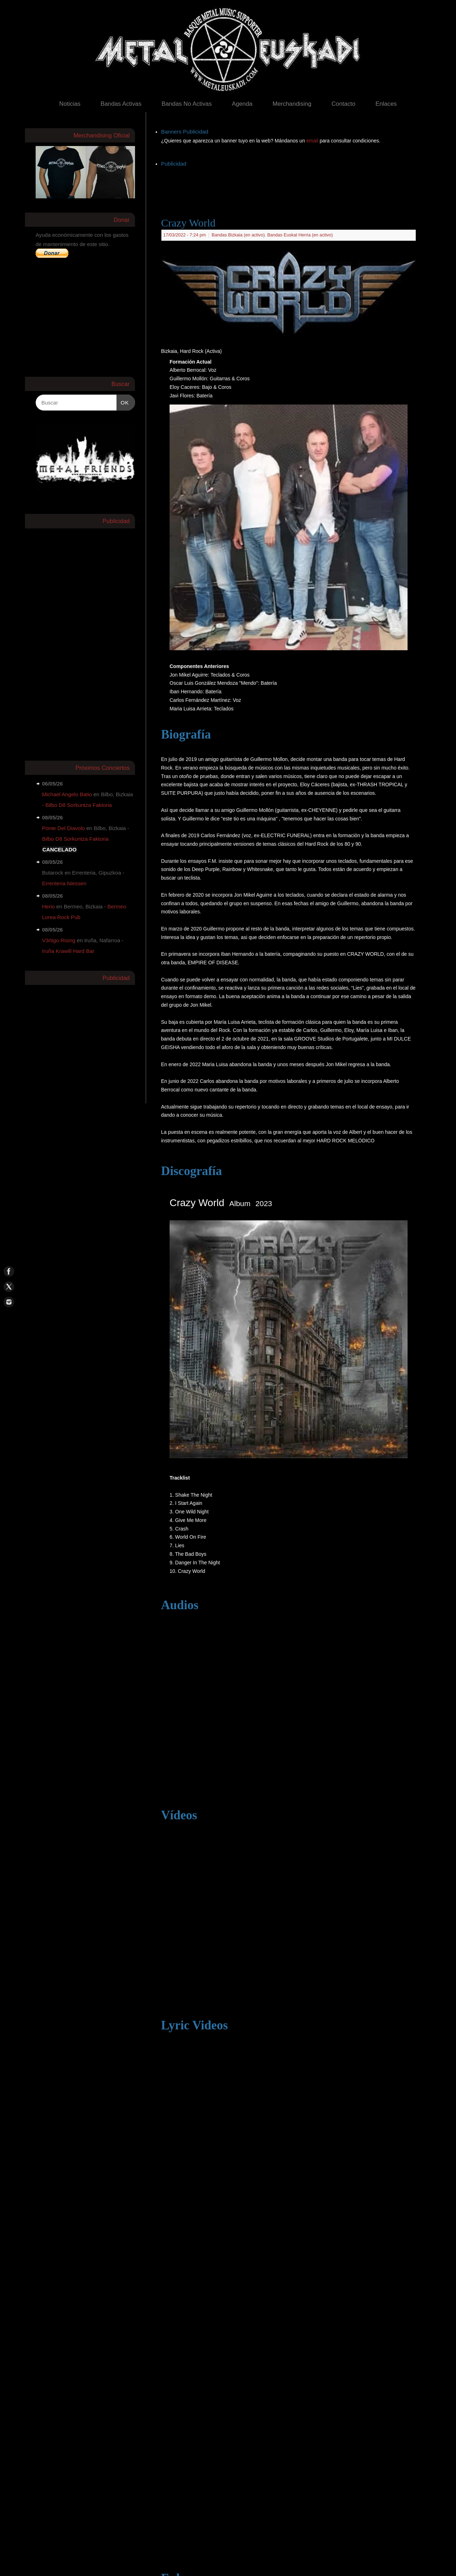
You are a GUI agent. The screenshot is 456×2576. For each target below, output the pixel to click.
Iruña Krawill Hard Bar (68, 951)
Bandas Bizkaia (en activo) (238, 235)
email (313, 141)
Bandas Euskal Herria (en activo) (300, 235)
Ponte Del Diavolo (63, 828)
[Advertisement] (290, 185)
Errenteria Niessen (64, 883)
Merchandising (292, 103)
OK (122, 402)
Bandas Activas (120, 103)
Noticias (70, 103)
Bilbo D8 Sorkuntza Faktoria (78, 805)
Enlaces (386, 103)
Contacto (343, 103)
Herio (48, 906)
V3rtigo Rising (58, 940)
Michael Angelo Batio (67, 794)
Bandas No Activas (186, 103)
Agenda (242, 103)
